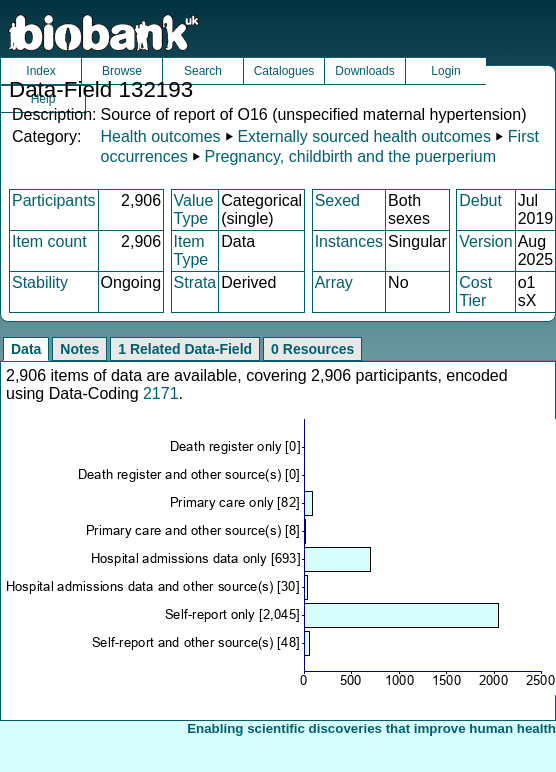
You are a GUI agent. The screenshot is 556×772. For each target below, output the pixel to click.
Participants (54, 200)
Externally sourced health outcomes (363, 136)
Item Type (191, 250)
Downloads (364, 71)
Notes (79, 349)
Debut (480, 200)
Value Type (194, 209)
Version (485, 241)
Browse (122, 71)
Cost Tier (475, 291)
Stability (40, 282)
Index (40, 71)
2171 (161, 393)
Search (203, 71)
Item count (49, 241)
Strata (195, 282)
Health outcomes (160, 136)
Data (26, 349)
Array (334, 282)
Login (445, 71)
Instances (349, 241)
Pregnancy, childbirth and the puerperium (350, 156)
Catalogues (284, 71)
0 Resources (312, 349)
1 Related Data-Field (185, 349)
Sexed (337, 200)
